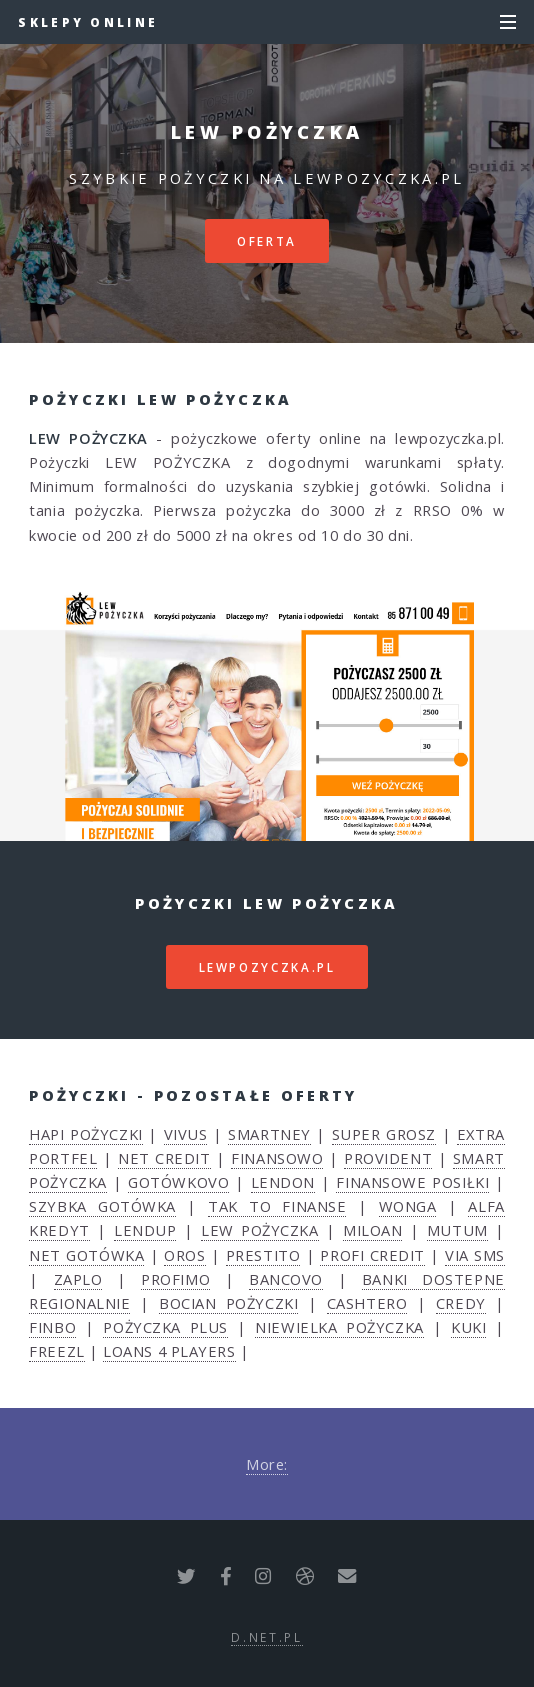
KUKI (468, 1327)
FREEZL (56, 1351)
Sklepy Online (88, 22)
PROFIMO (175, 1279)
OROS (184, 1255)
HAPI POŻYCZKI (85, 1134)
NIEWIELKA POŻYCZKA (339, 1327)
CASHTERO (367, 1303)
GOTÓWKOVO (178, 1182)
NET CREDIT (164, 1158)
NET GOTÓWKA (86, 1255)
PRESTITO (263, 1255)
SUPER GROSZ (384, 1134)
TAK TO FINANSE (277, 1206)
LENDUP (145, 1230)
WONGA (408, 1206)
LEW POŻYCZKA (260, 1230)
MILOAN (372, 1230)
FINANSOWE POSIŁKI (412, 1182)
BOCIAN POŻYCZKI (228, 1303)
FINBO (52, 1327)
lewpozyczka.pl (267, 967)
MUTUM (457, 1230)
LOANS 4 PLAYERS (169, 1351)
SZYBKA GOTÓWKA (102, 1206)
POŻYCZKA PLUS (165, 1327)
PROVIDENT (388, 1158)
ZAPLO (78, 1279)
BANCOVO (286, 1279)
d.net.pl (266, 1637)
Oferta (267, 241)
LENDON (283, 1182)
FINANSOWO (277, 1158)
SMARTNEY (269, 1134)
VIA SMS (475, 1255)
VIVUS (186, 1134)
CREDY (461, 1303)
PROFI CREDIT (372, 1255)
